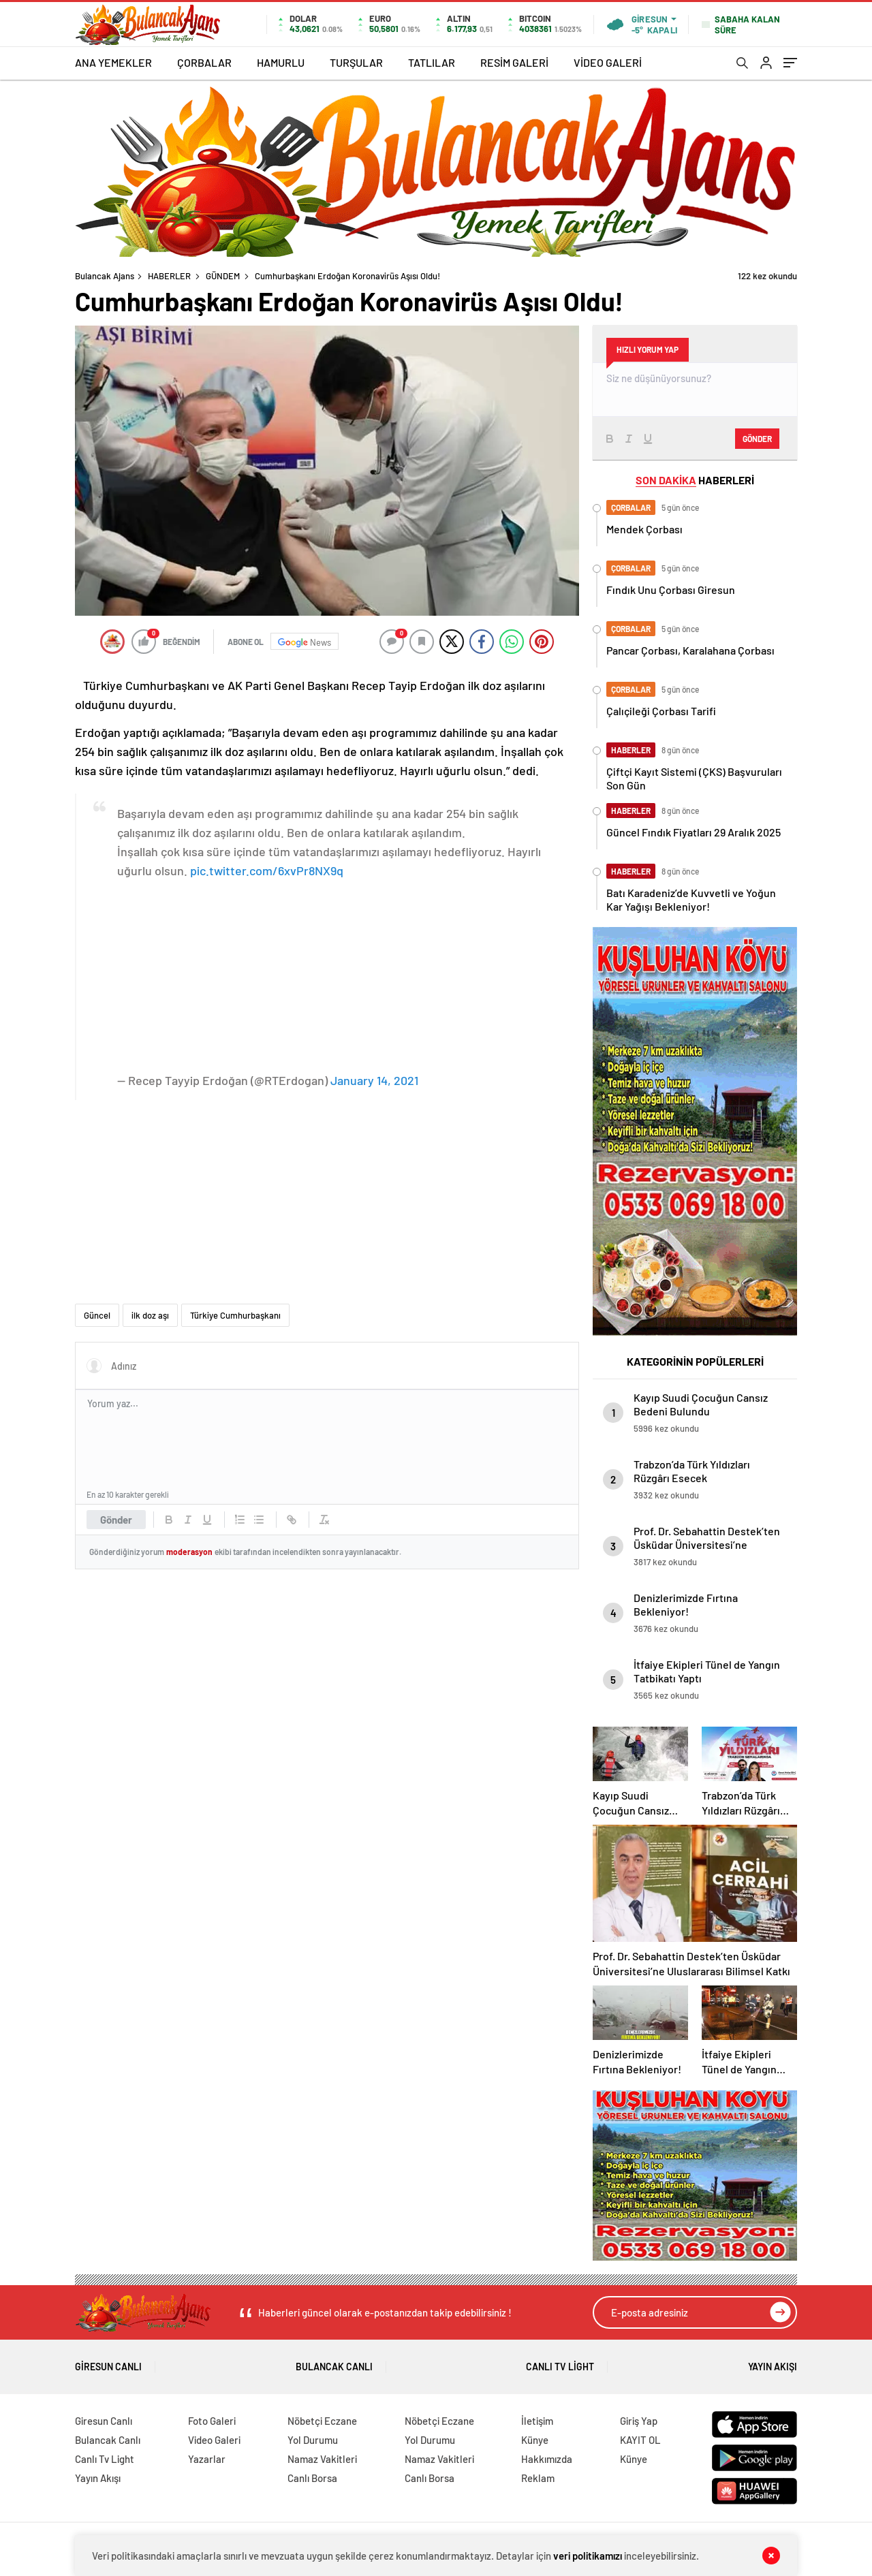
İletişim (537, 2421)
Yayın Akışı (772, 2361)
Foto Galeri (212, 2421)
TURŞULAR (356, 62)
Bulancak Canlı (334, 2361)
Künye (534, 2440)
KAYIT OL (640, 2440)
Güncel (97, 1315)
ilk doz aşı (150, 1315)
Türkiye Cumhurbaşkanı (235, 1315)
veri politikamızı (587, 2555)
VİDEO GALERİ (608, 62)
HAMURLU (281, 62)
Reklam (538, 2478)
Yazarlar (206, 2459)
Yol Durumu (312, 2440)
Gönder (116, 1519)
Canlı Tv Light (560, 2361)
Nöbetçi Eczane (322, 2421)
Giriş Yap (638, 2421)
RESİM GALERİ (514, 62)
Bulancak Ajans (104, 275)
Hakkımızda (546, 2459)
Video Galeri (214, 2440)
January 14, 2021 (374, 1080)
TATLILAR (431, 62)
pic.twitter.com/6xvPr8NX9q (266, 870)
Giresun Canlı (108, 2361)
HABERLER (169, 275)
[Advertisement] (343, 975)
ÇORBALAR (204, 62)
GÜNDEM (223, 275)
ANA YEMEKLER (113, 62)
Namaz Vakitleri (322, 2459)
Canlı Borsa (312, 2478)
